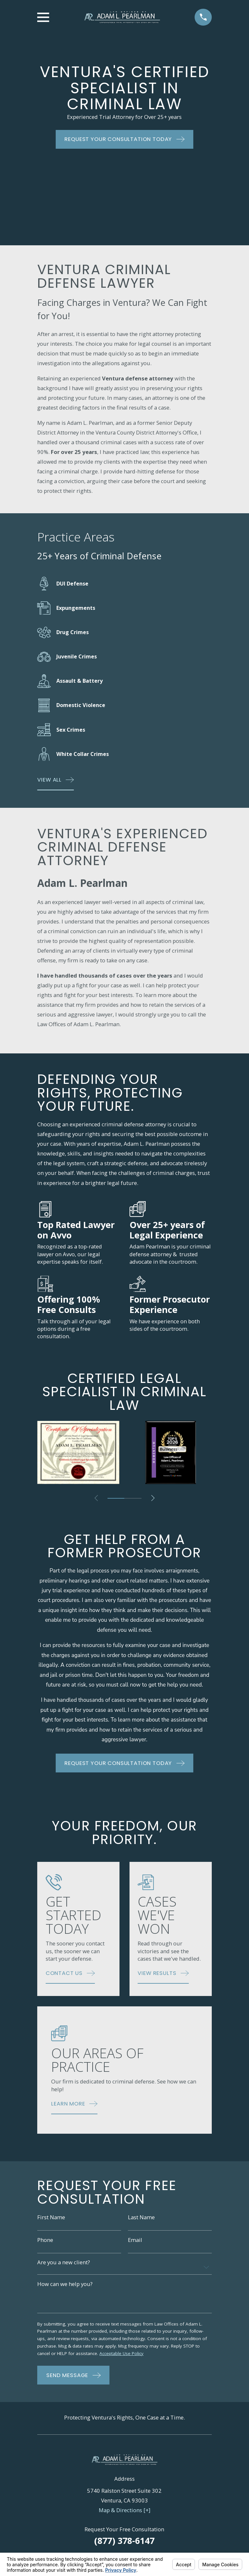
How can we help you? (65, 2285)
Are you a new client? (63, 2263)
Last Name (141, 2218)
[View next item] (154, 1498)
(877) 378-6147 (124, 2542)
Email (135, 2241)
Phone (45, 2241)
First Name (51, 2218)
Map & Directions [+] (124, 2512)
